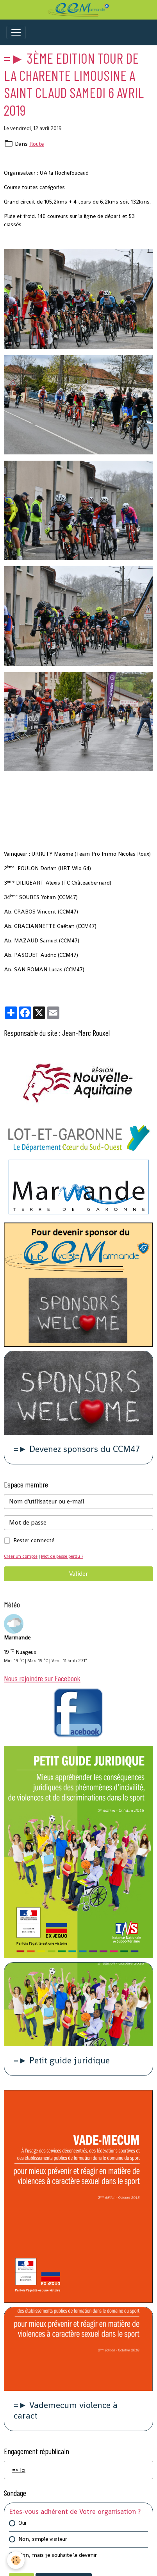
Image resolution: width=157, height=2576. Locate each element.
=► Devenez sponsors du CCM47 (77, 1449)
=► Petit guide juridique (62, 2061)
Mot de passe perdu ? (62, 1556)
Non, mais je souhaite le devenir (57, 2554)
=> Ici (18, 2469)
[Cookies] (16, 2560)
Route (36, 143)
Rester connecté (33, 1540)
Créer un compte (20, 1556)
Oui (22, 2522)
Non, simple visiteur (42, 2538)
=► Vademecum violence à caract (66, 2410)
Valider (78, 1574)
